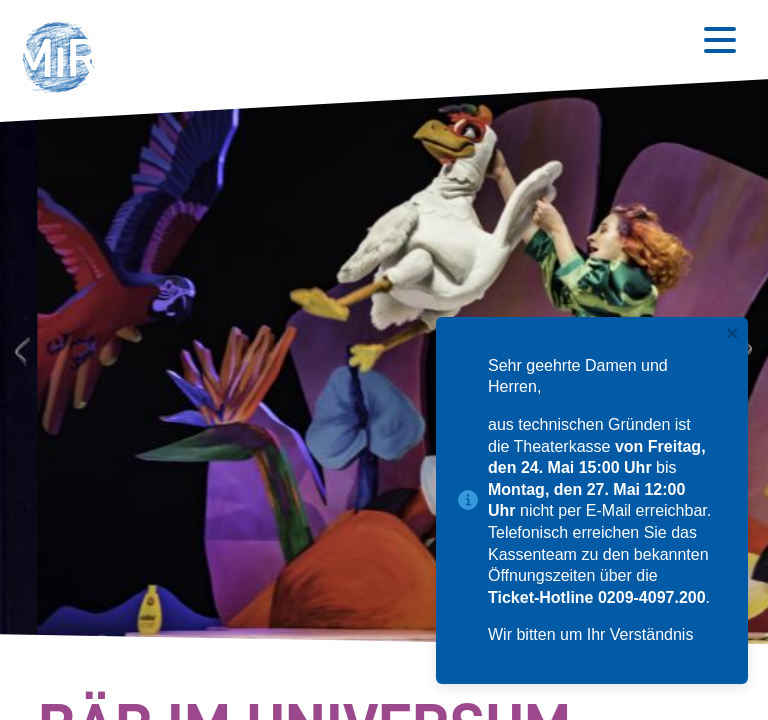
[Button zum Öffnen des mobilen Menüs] (720, 40)
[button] (65, 60)
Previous (19, 350)
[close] (733, 334)
